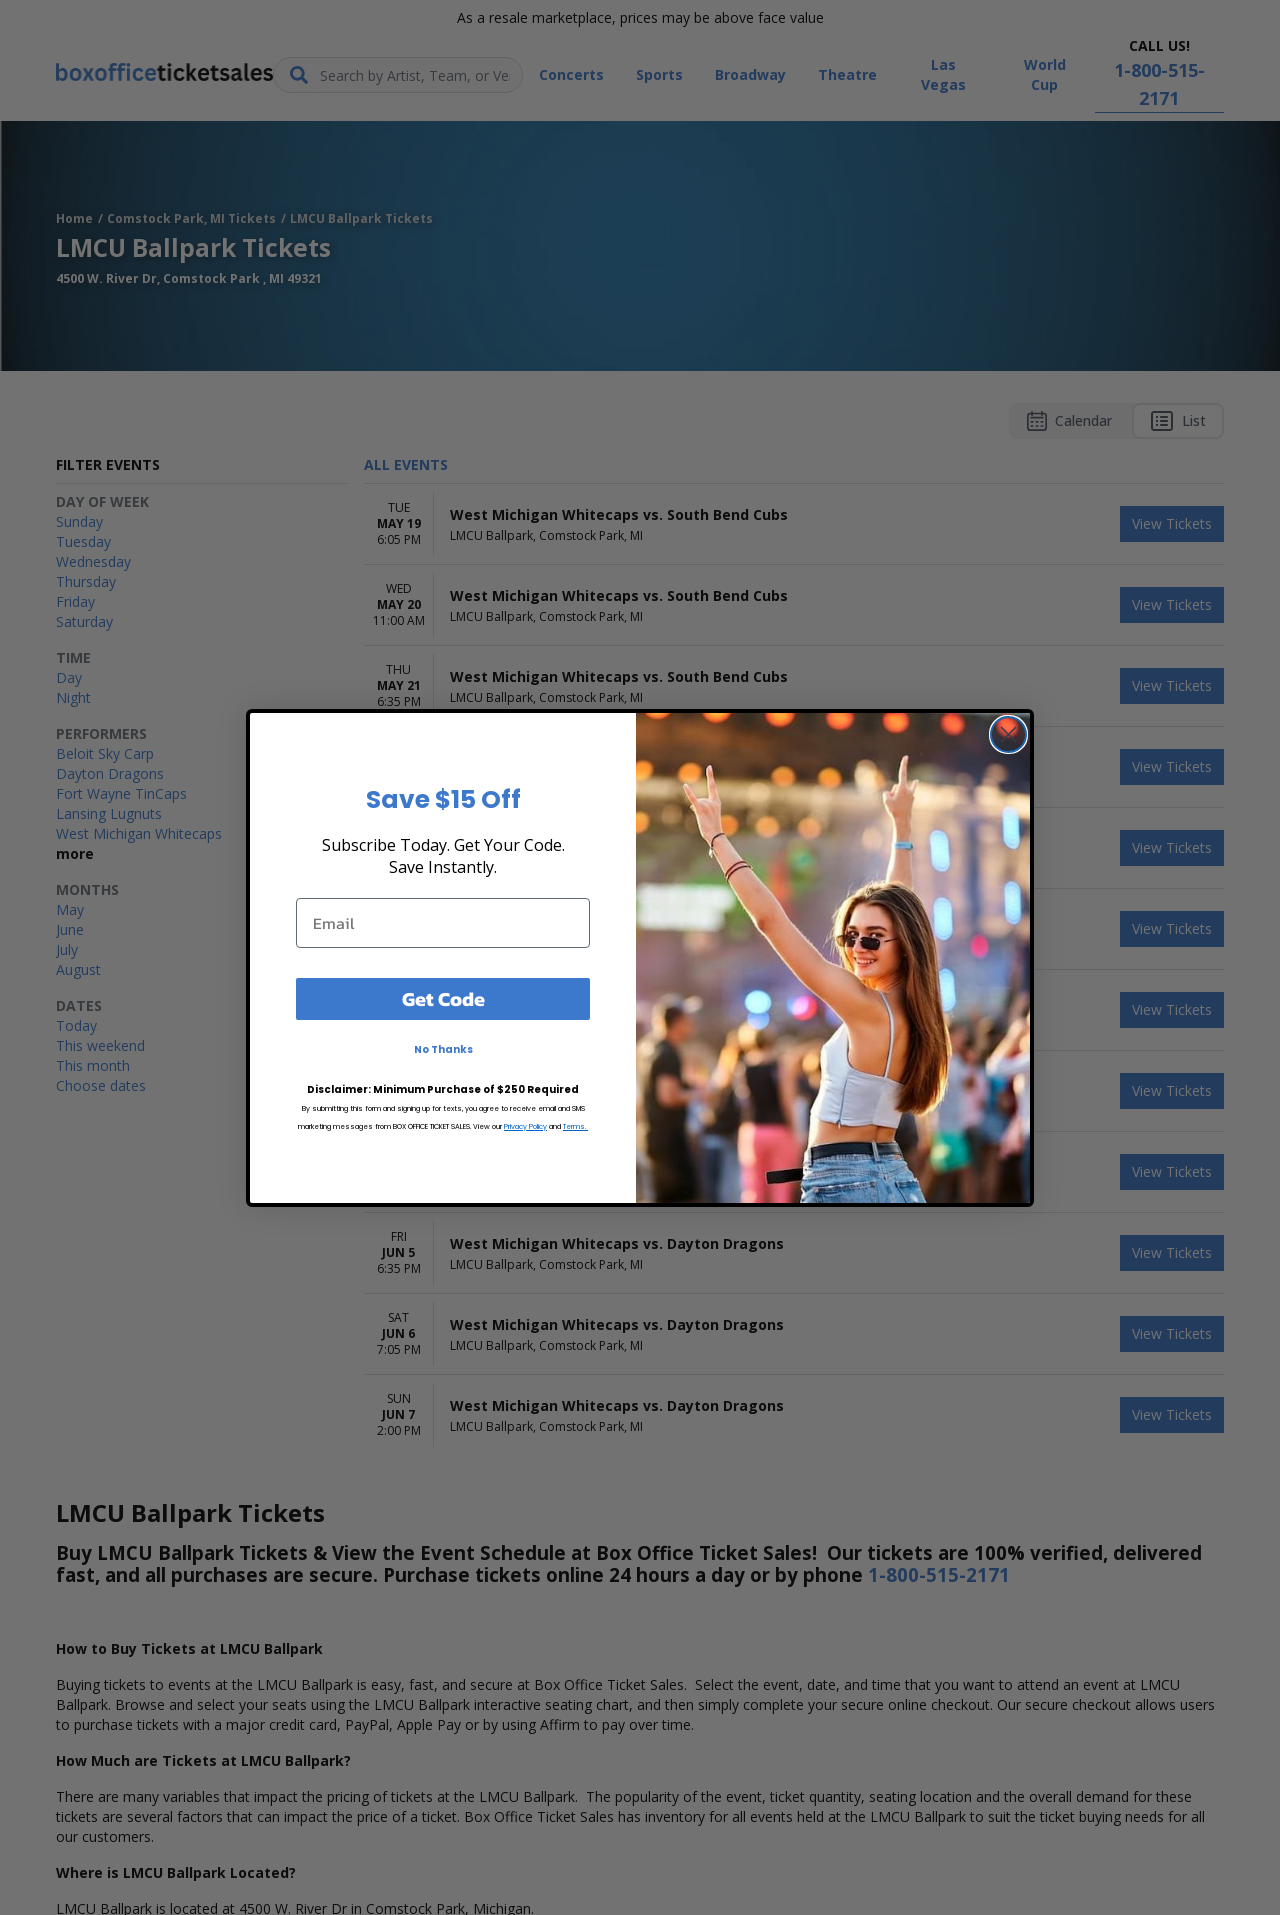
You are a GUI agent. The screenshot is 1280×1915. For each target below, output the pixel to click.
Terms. (575, 1126)
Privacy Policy (525, 1126)
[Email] (443, 923)
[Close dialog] (1008, 734)
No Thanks (443, 1049)
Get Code (443, 999)
